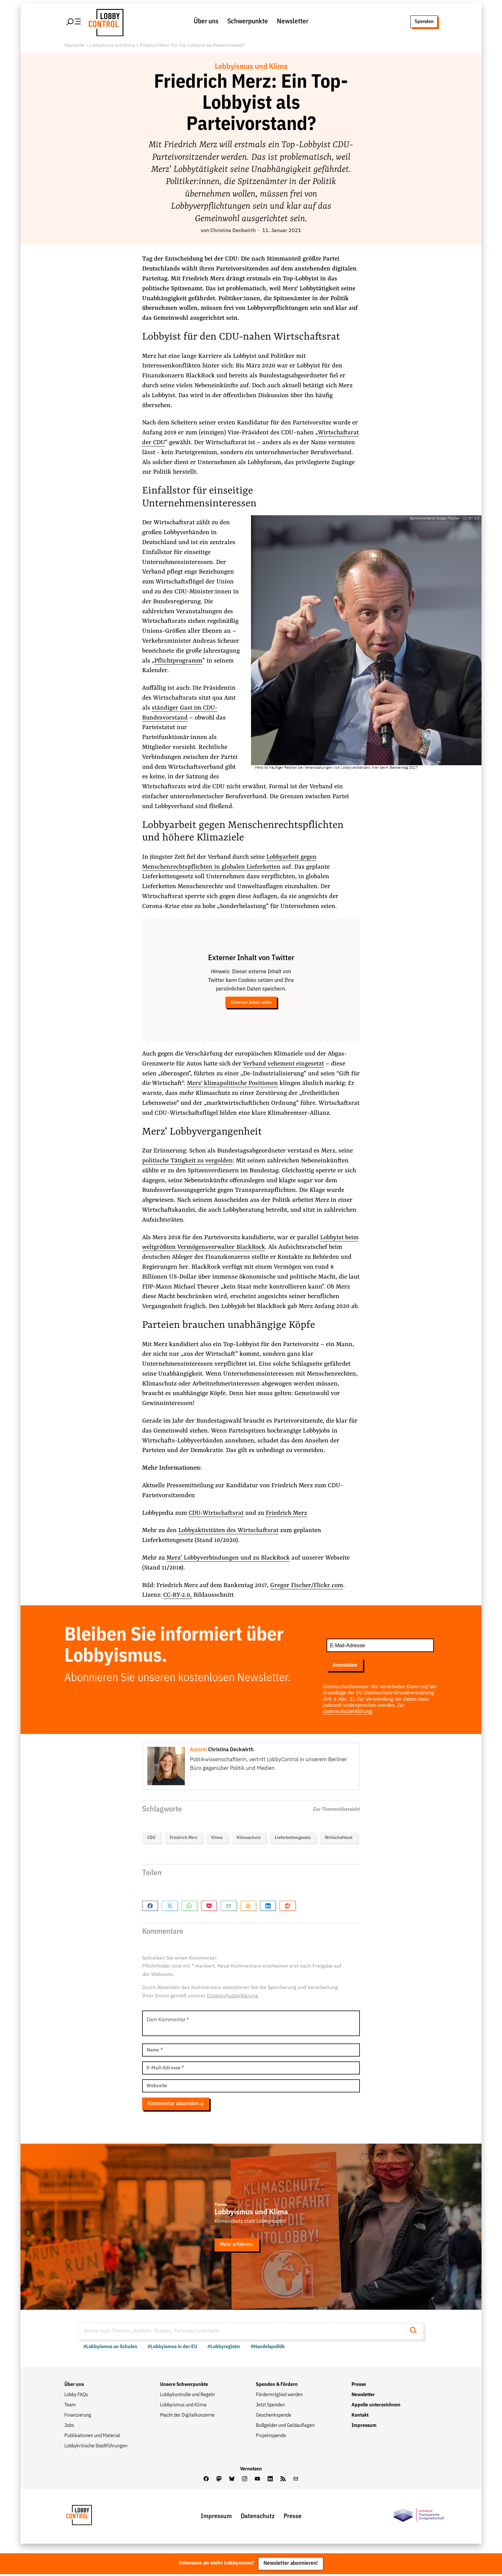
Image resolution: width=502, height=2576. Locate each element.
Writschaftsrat (338, 1838)
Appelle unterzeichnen (376, 2406)
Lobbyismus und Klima (112, 46)
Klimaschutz (249, 1838)
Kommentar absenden (176, 2105)
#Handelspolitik (268, 2348)
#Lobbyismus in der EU (172, 2348)
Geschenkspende (273, 2417)
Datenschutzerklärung (347, 1712)
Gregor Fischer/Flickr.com (306, 1586)
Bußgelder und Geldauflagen (285, 2427)
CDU (151, 1838)
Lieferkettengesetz (293, 1838)
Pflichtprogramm (178, 661)
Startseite (74, 46)
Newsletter (292, 22)
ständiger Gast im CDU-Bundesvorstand (180, 713)
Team (70, 2406)
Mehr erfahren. (237, 2246)
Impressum (364, 2427)
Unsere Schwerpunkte (184, 2386)
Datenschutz (257, 2518)
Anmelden (344, 1666)
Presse (359, 2386)
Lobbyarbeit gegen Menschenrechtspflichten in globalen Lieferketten (229, 863)
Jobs (69, 2427)
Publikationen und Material (92, 2437)
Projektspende (271, 2437)
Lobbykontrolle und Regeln (187, 2396)
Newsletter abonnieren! (290, 2565)
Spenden (423, 21)
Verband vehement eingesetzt (283, 1064)
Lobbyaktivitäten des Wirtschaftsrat (228, 1531)
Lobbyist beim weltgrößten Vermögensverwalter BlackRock (250, 1243)
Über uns (206, 22)
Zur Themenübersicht (336, 1809)
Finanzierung (77, 2417)
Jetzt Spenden (270, 2406)
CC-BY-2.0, (178, 1596)
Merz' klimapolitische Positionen (232, 1084)
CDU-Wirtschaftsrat (217, 1513)
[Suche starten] (415, 2332)
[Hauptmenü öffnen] (74, 22)
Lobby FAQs (76, 2396)
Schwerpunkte (247, 22)
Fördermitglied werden (279, 2396)
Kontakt (360, 2417)
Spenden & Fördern (277, 2386)
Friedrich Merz (287, 1513)
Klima (217, 1838)
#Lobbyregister (223, 2348)
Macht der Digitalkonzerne (187, 2417)
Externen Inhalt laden (251, 1003)
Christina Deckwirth (233, 231)
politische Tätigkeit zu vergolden (187, 1161)
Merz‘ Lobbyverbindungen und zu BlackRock (228, 1558)
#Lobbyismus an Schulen (110, 2348)
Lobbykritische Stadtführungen (95, 2447)
